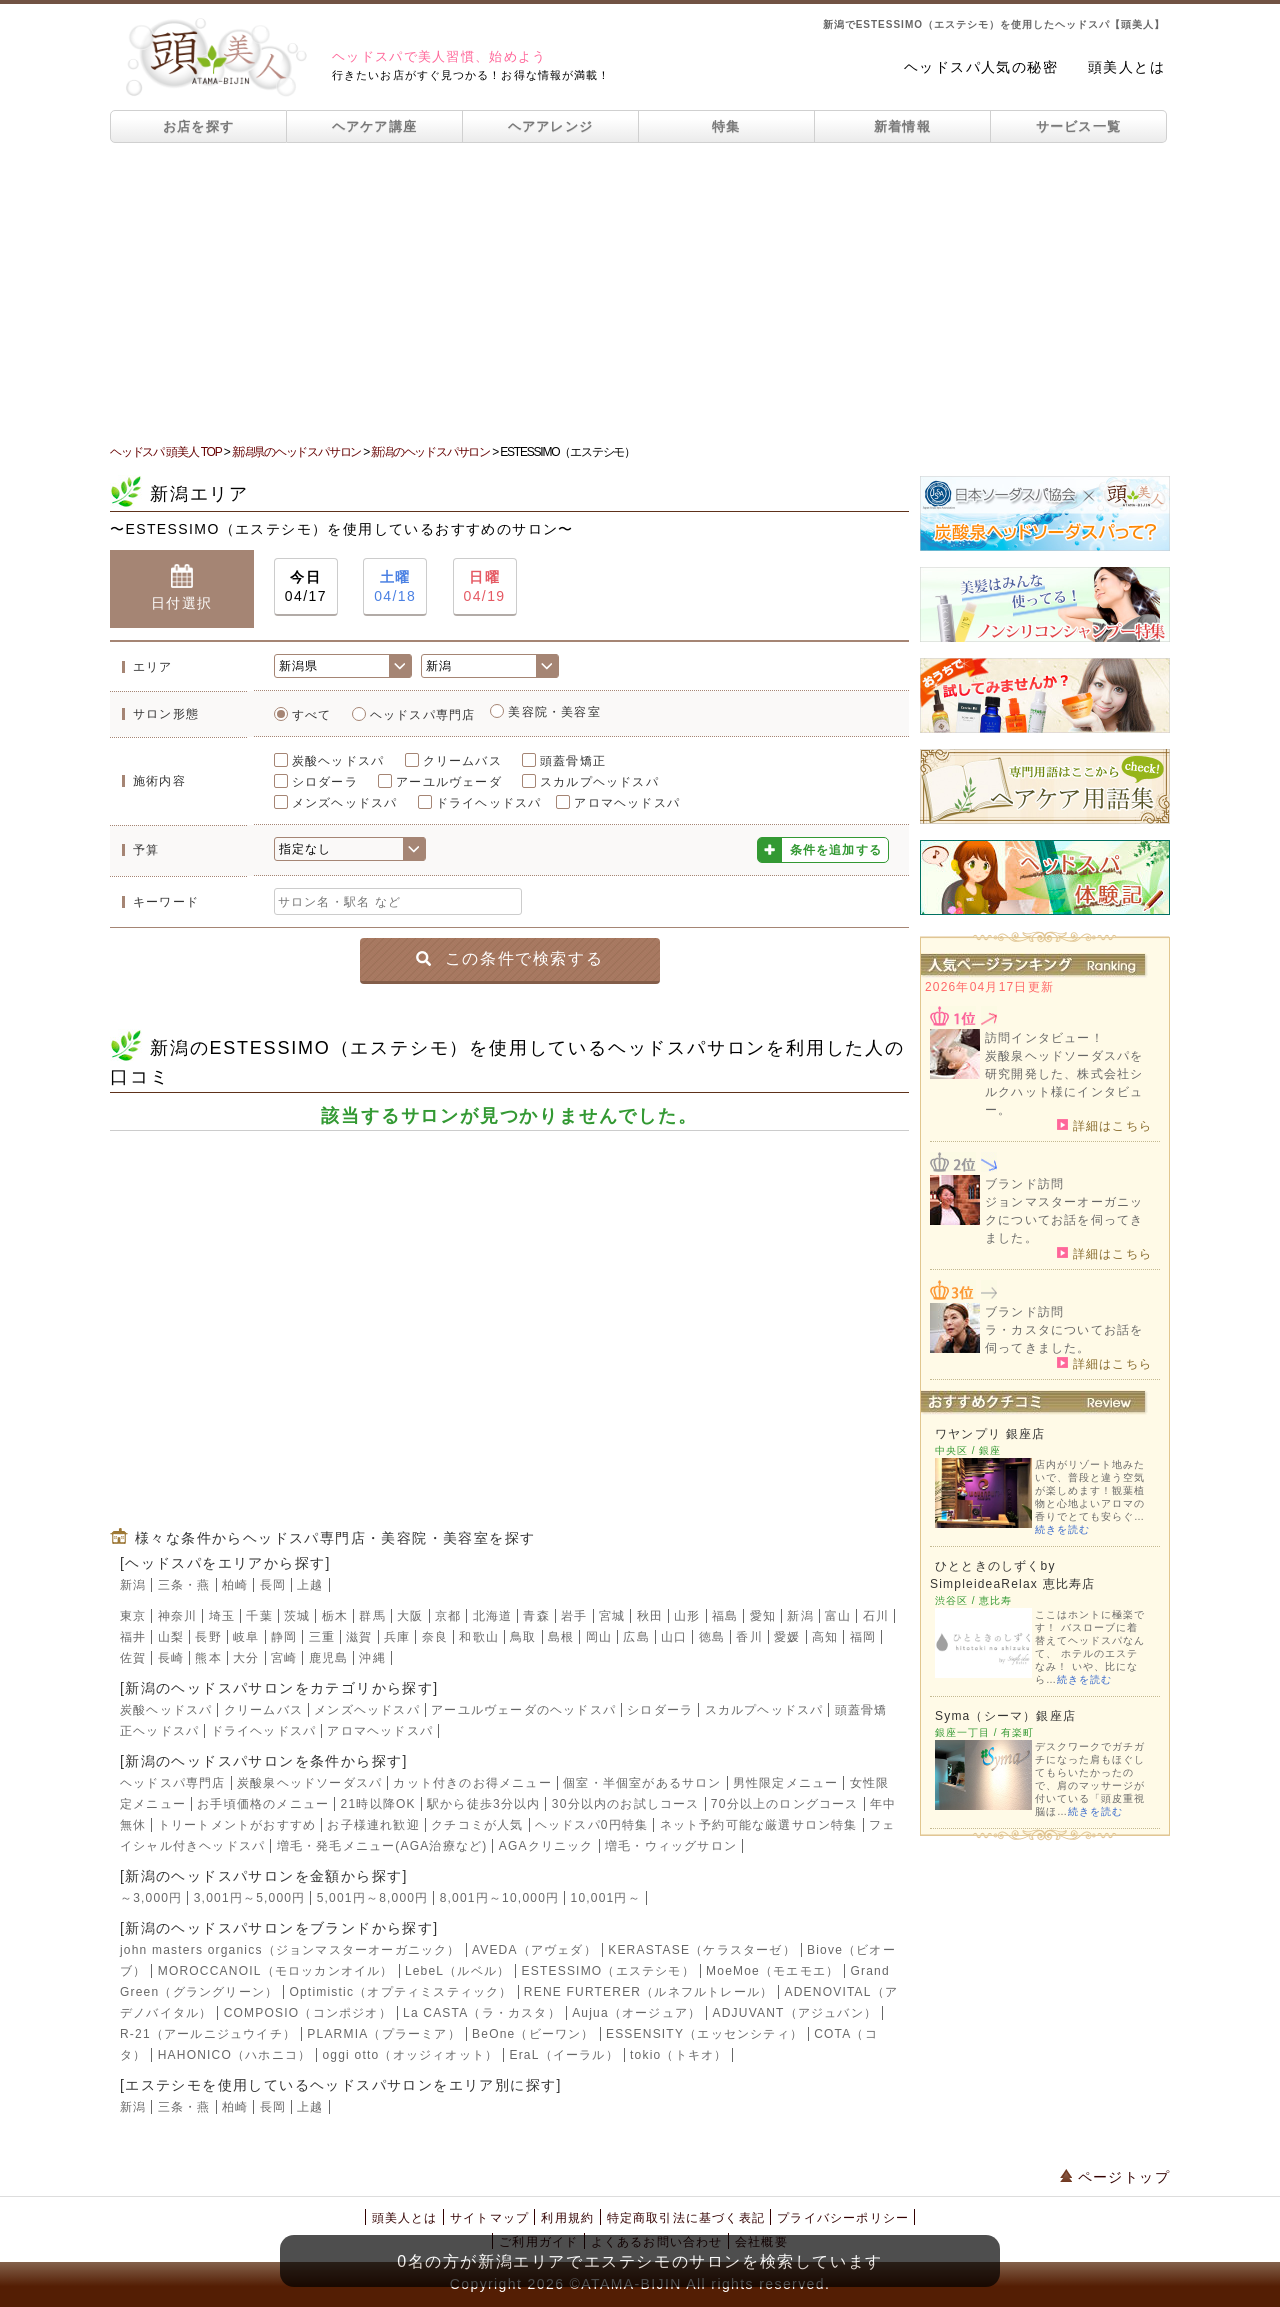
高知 (825, 1637)
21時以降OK (378, 1804)
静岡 (284, 1637)
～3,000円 (151, 1898)
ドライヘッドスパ (489, 803)
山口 (674, 1637)
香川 (749, 1637)
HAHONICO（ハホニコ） (234, 2055)
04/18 (395, 585)
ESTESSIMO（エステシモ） (608, 1971)
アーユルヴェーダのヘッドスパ (523, 1710)
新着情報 (902, 126)
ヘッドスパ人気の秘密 (981, 67)
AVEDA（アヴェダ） (534, 1950)
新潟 (133, 1585)
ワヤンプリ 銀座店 (990, 1434)
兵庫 (397, 1637)
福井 (133, 1637)
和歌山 (479, 1637)
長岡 (273, 1585)
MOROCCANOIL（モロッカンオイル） (276, 1971)
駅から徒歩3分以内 (483, 1804)
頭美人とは (1126, 67)
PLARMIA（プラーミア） (383, 2034)
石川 (876, 1616)
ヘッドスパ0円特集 (591, 1825)
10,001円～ (606, 1898)
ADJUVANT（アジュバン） (795, 2013)
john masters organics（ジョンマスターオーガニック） (290, 1950)
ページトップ (1115, 2177)
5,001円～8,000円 (373, 1898)
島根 (561, 1637)
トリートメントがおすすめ (237, 1825)
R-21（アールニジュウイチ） (208, 2034)
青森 (536, 1616)
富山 (838, 1616)
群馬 (372, 1616)
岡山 (599, 1637)
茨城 (297, 1616)
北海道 (493, 1616)
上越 (310, 1585)
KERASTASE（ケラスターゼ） (702, 1950)
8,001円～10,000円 (500, 1898)
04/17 (306, 585)
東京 (133, 1616)
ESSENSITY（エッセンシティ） (704, 2034)
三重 (322, 1637)
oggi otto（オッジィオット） (410, 2055)
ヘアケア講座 (375, 126)
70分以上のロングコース (785, 1804)
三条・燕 (184, 1585)
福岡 (863, 1637)
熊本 (208, 1658)
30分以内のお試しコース (626, 1804)
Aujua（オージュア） (636, 2013)
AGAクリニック (546, 1846)
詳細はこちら (1104, 1125)
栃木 (335, 1616)
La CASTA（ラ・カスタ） (482, 2013)
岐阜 (246, 1637)
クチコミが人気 (477, 1825)
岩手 (574, 1616)
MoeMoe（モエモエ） (772, 1971)
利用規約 (567, 2218)
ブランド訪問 (1024, 1184)
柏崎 (235, 1585)
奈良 (435, 1637)
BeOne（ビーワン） (533, 2034)
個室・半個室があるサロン (642, 1783)
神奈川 (178, 1616)
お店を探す (199, 126)
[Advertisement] (640, 293)
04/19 (485, 585)
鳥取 (523, 1637)
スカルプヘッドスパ (599, 782)
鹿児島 (329, 1658)
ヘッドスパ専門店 (423, 715)
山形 (687, 1616)
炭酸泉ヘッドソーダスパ (309, 1783)
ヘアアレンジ (551, 126)
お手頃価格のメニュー (263, 1804)
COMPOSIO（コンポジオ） (308, 2013)
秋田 (650, 1616)
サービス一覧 (1079, 126)
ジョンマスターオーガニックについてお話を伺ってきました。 (1064, 1220)
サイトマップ (489, 2218)
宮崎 (284, 1658)
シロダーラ (325, 782)
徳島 (712, 1637)
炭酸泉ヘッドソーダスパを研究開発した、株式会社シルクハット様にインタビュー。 (1064, 1083)
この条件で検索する (509, 958)
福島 (725, 1616)
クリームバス (462, 761)
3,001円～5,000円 (250, 1898)
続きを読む (1062, 1529)
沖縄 (372, 1658)
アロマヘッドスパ (627, 803)
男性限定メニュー (786, 1783)
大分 (246, 1658)
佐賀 (133, 1658)
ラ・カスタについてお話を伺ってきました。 (1064, 1339)
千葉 (259, 1616)
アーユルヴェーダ (449, 782)
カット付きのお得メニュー (472, 1783)
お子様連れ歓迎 (373, 1825)
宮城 (612, 1616)
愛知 (763, 1616)
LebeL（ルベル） (457, 1971)
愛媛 (787, 1637)
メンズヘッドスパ (345, 803)
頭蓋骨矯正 (573, 761)
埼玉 (222, 1616)
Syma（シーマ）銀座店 (1005, 1716)
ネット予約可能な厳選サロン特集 (759, 1825)
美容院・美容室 (554, 712)
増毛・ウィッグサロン (671, 1846)
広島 (636, 1637)
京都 (448, 1616)
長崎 (171, 1658)
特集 (726, 126)
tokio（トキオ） (678, 2055)
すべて (312, 715)
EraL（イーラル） (563, 2055)
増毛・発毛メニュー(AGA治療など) (382, 1846)
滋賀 (359, 1637)
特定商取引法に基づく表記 (686, 2218)
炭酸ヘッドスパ (338, 761)
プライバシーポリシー (843, 2218)
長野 (208, 1637)
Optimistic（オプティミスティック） (400, 1992)
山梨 (171, 1637)
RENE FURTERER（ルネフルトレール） (648, 1992)
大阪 (410, 1616)
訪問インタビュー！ (1044, 1038)
